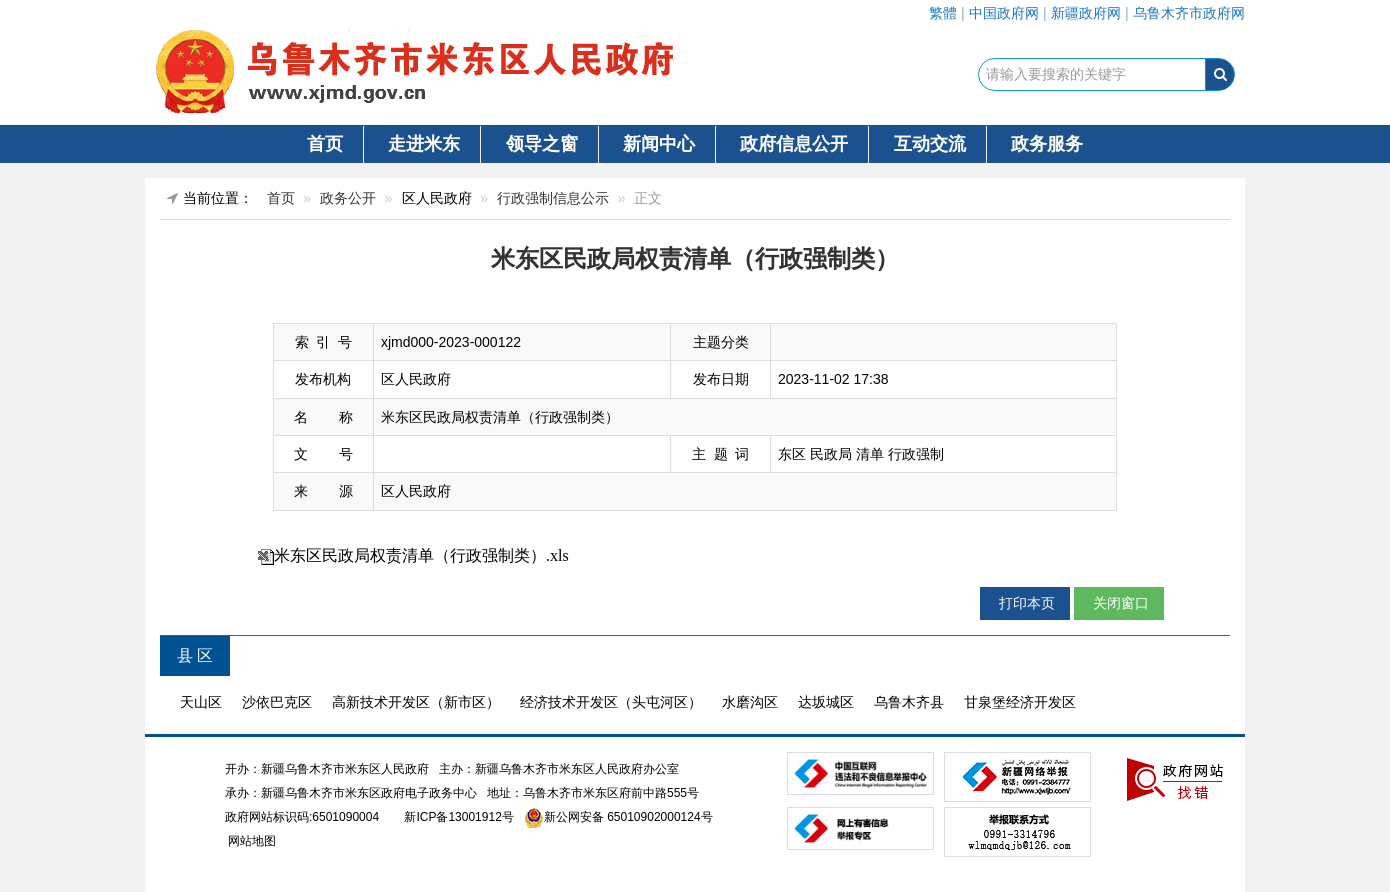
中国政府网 (1004, 13)
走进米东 (424, 144)
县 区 (195, 655)
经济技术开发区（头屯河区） (611, 702)
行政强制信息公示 (553, 198)
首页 (325, 144)
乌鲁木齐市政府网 (1189, 13)
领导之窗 (542, 144)
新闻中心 (659, 144)
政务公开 (348, 198)
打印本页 (1025, 603)
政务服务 (1047, 144)
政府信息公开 (794, 144)
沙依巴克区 (277, 702)
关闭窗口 (1119, 603)
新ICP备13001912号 (458, 817)
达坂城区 (826, 702)
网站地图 (250, 841)
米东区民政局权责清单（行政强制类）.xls (421, 555)
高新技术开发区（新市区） (416, 702)
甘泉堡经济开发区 (1020, 702)
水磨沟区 (750, 702)
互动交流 (930, 144)
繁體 (943, 13)
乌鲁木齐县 (909, 702)
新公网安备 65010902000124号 (628, 817)
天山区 (201, 702)
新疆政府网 (1086, 13)
